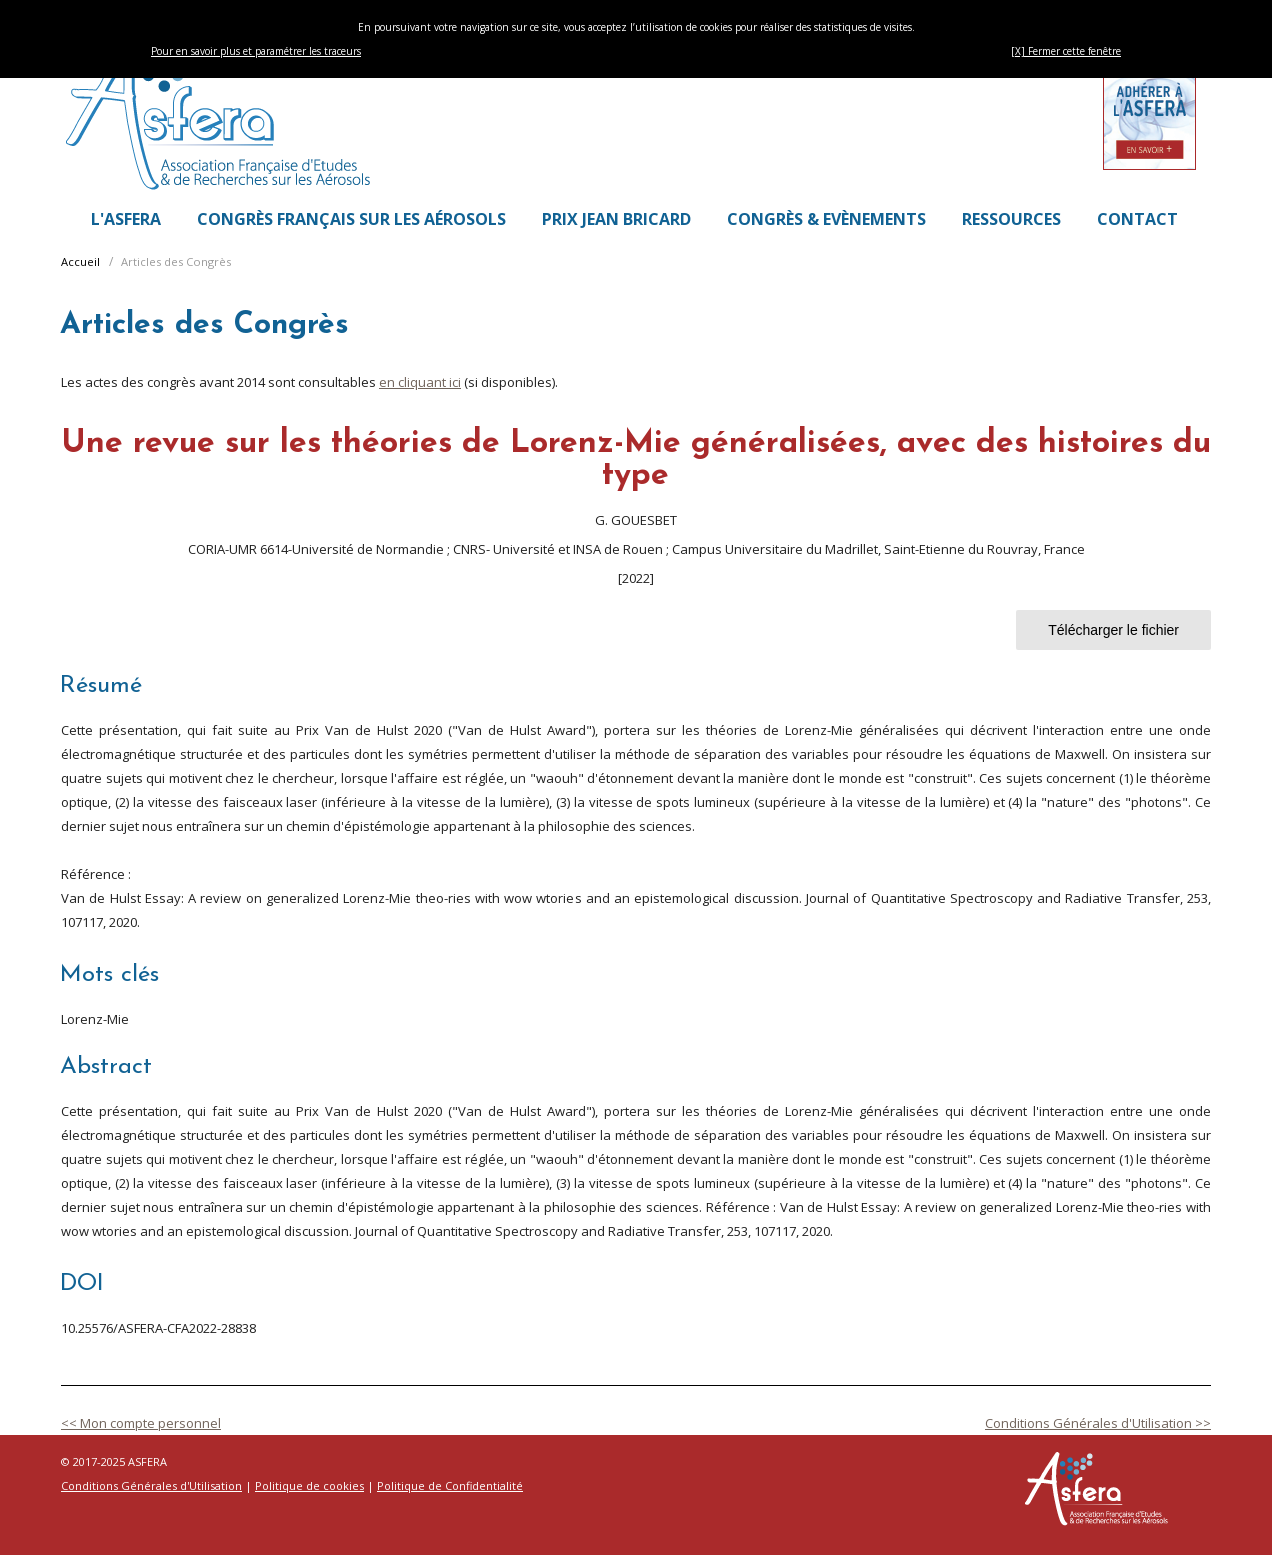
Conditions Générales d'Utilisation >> (1098, 1423)
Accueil (80, 261)
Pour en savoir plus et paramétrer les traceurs (256, 51)
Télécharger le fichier (1113, 630)
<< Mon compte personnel (141, 1423)
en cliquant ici (420, 382)
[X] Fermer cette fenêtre (1066, 51)
